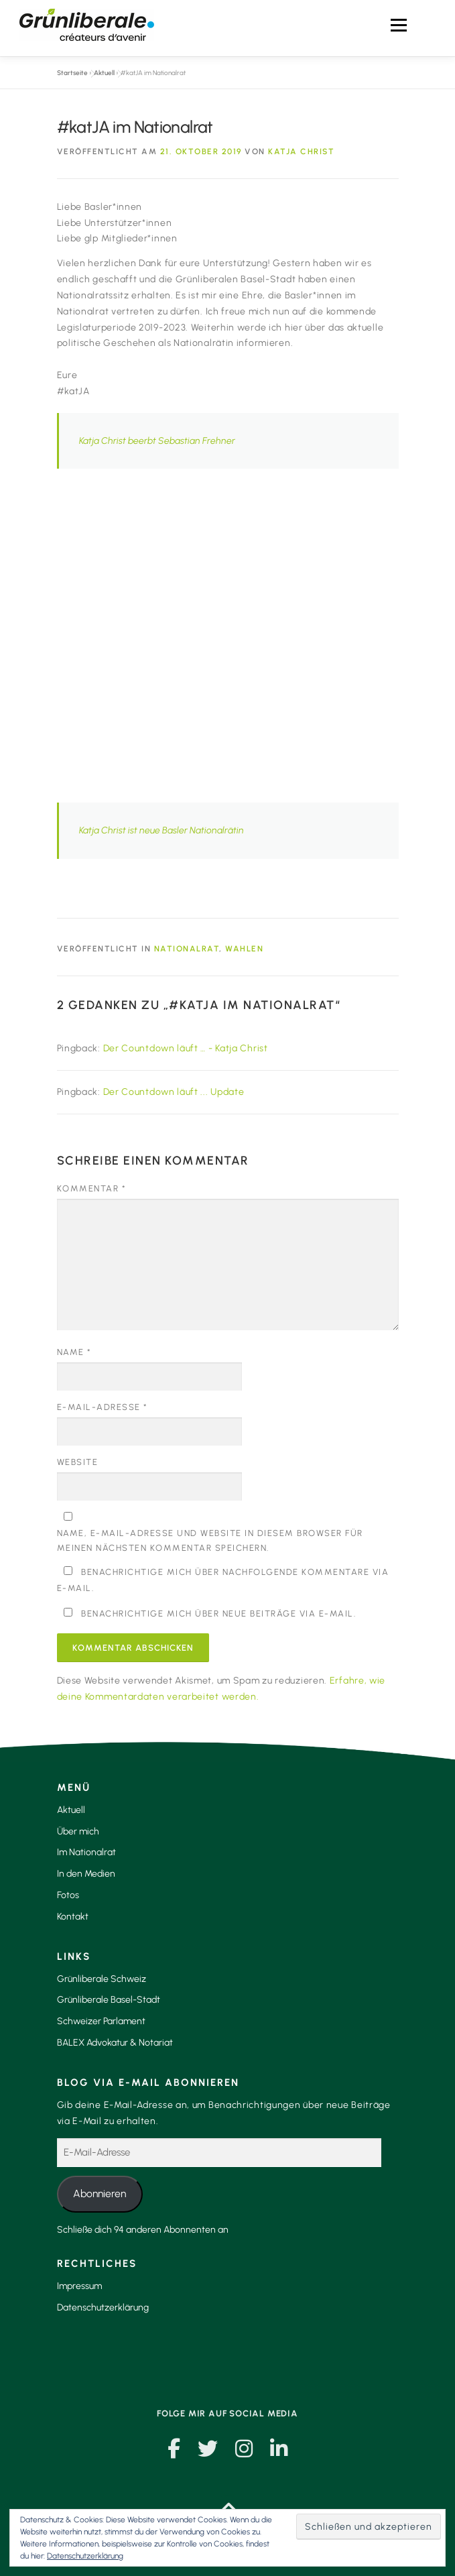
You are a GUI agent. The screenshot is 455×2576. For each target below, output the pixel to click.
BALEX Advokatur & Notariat (115, 2042)
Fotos (68, 1895)
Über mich (78, 1831)
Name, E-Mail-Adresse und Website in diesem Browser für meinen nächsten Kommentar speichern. (210, 1540)
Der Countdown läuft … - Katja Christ (185, 1048)
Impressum (79, 2286)
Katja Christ (301, 151)
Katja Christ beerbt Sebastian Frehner (157, 441)
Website (78, 1462)
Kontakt (72, 1916)
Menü (398, 25)
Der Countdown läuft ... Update (174, 1092)
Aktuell (104, 72)
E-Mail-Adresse (102, 1407)
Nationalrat (187, 948)
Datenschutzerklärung (103, 2307)
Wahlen (244, 948)
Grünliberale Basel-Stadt (108, 1999)
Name (74, 1352)
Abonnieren (99, 2193)
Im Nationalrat (86, 1852)
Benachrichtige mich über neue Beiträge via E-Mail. (218, 1613)
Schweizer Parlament (101, 2021)
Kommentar (92, 1188)
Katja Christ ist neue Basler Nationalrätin (161, 830)
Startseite (72, 72)
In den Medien (86, 1873)
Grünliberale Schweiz (101, 1979)
